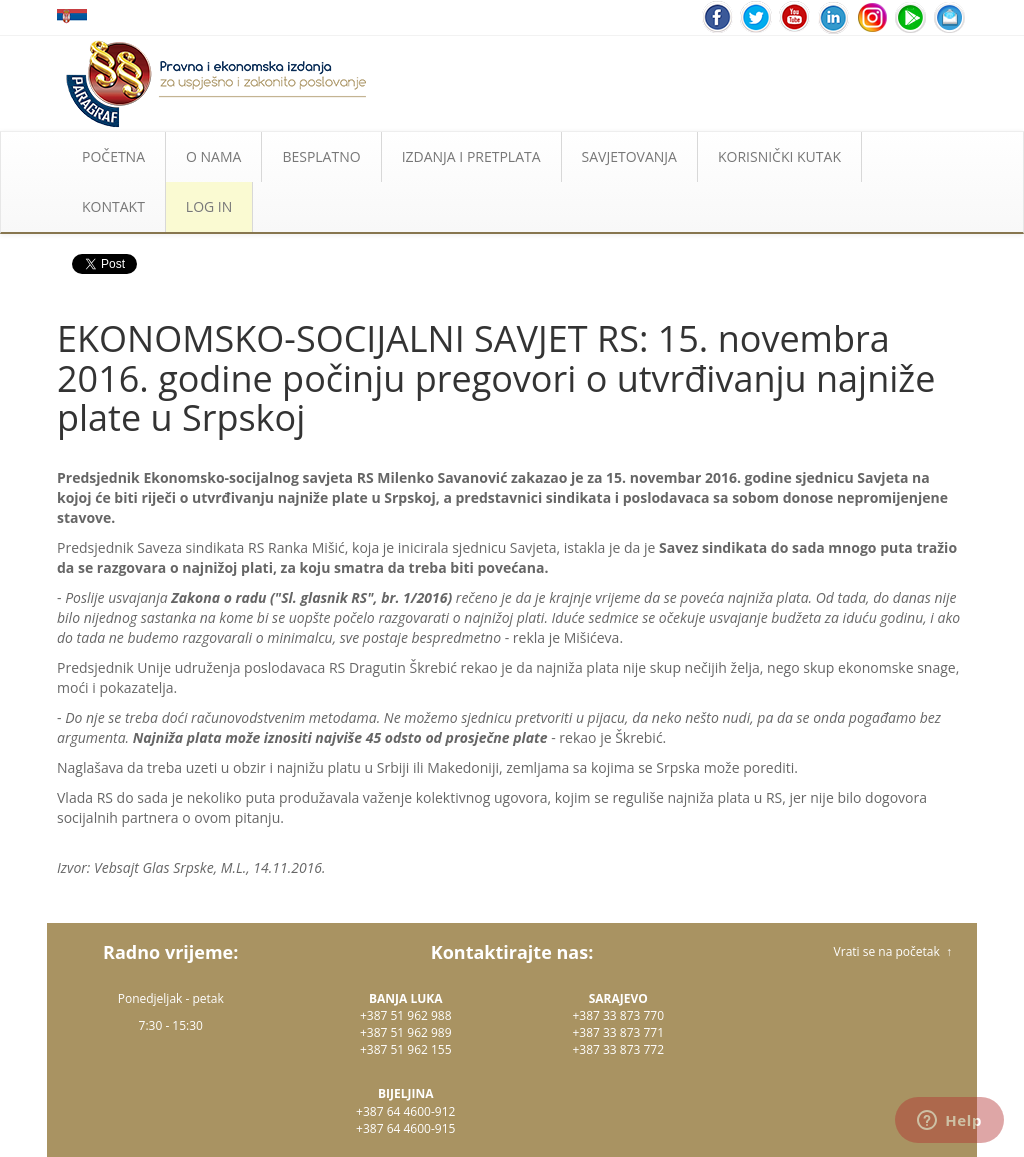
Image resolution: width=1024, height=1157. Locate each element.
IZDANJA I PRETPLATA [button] (471, 156)
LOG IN (209, 206)
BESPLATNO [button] (321, 156)
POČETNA (113, 156)
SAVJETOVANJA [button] (629, 156)
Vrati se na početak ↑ (893, 951)
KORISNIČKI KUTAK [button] (779, 156)
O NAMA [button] (213, 156)
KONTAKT (113, 206)
